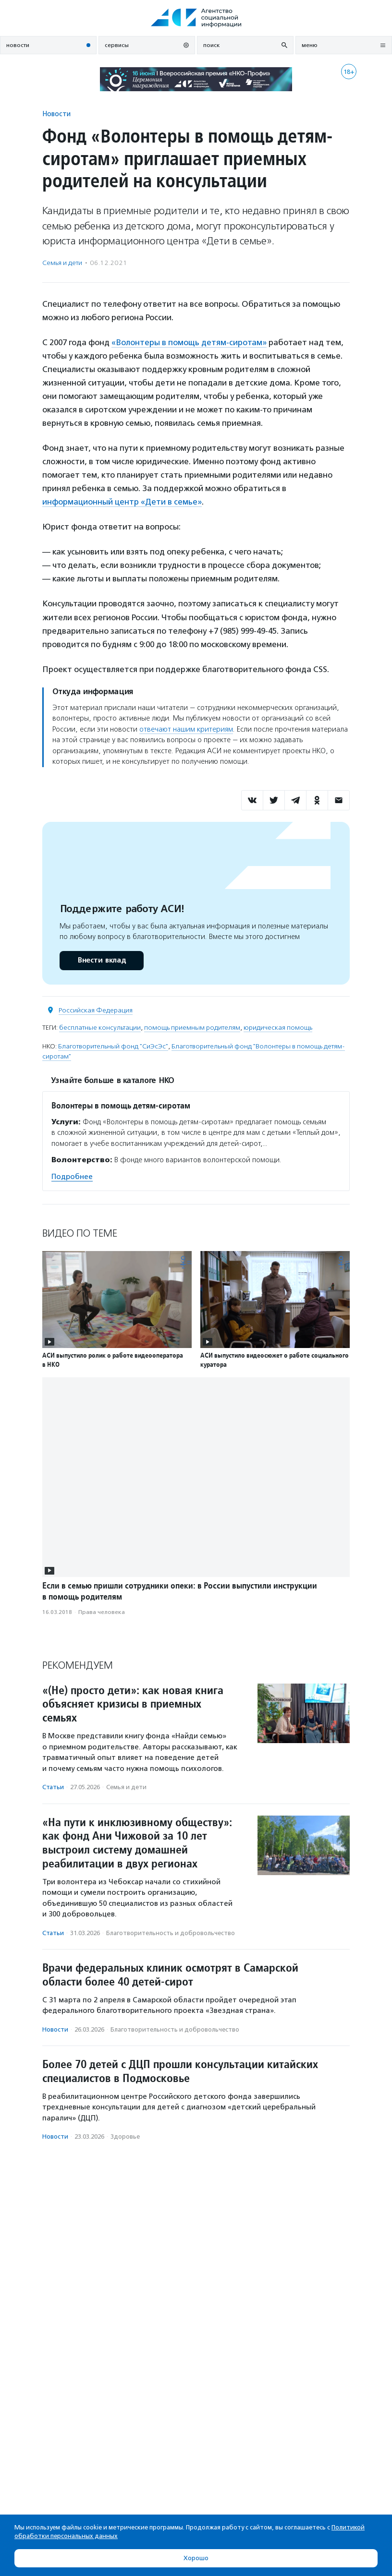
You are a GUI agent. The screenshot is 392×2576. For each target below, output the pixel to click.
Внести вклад (101, 960)
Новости (56, 113)
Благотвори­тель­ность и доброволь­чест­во (170, 1933)
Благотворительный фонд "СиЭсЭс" (113, 1046)
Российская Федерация (96, 1010)
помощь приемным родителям (192, 1027)
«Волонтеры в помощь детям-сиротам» (189, 342)
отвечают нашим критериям (186, 729)
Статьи (53, 1787)
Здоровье (125, 2136)
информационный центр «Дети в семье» (122, 501)
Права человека (101, 1612)
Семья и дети (62, 263)
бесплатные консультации (100, 1027)
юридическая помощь (278, 1027)
